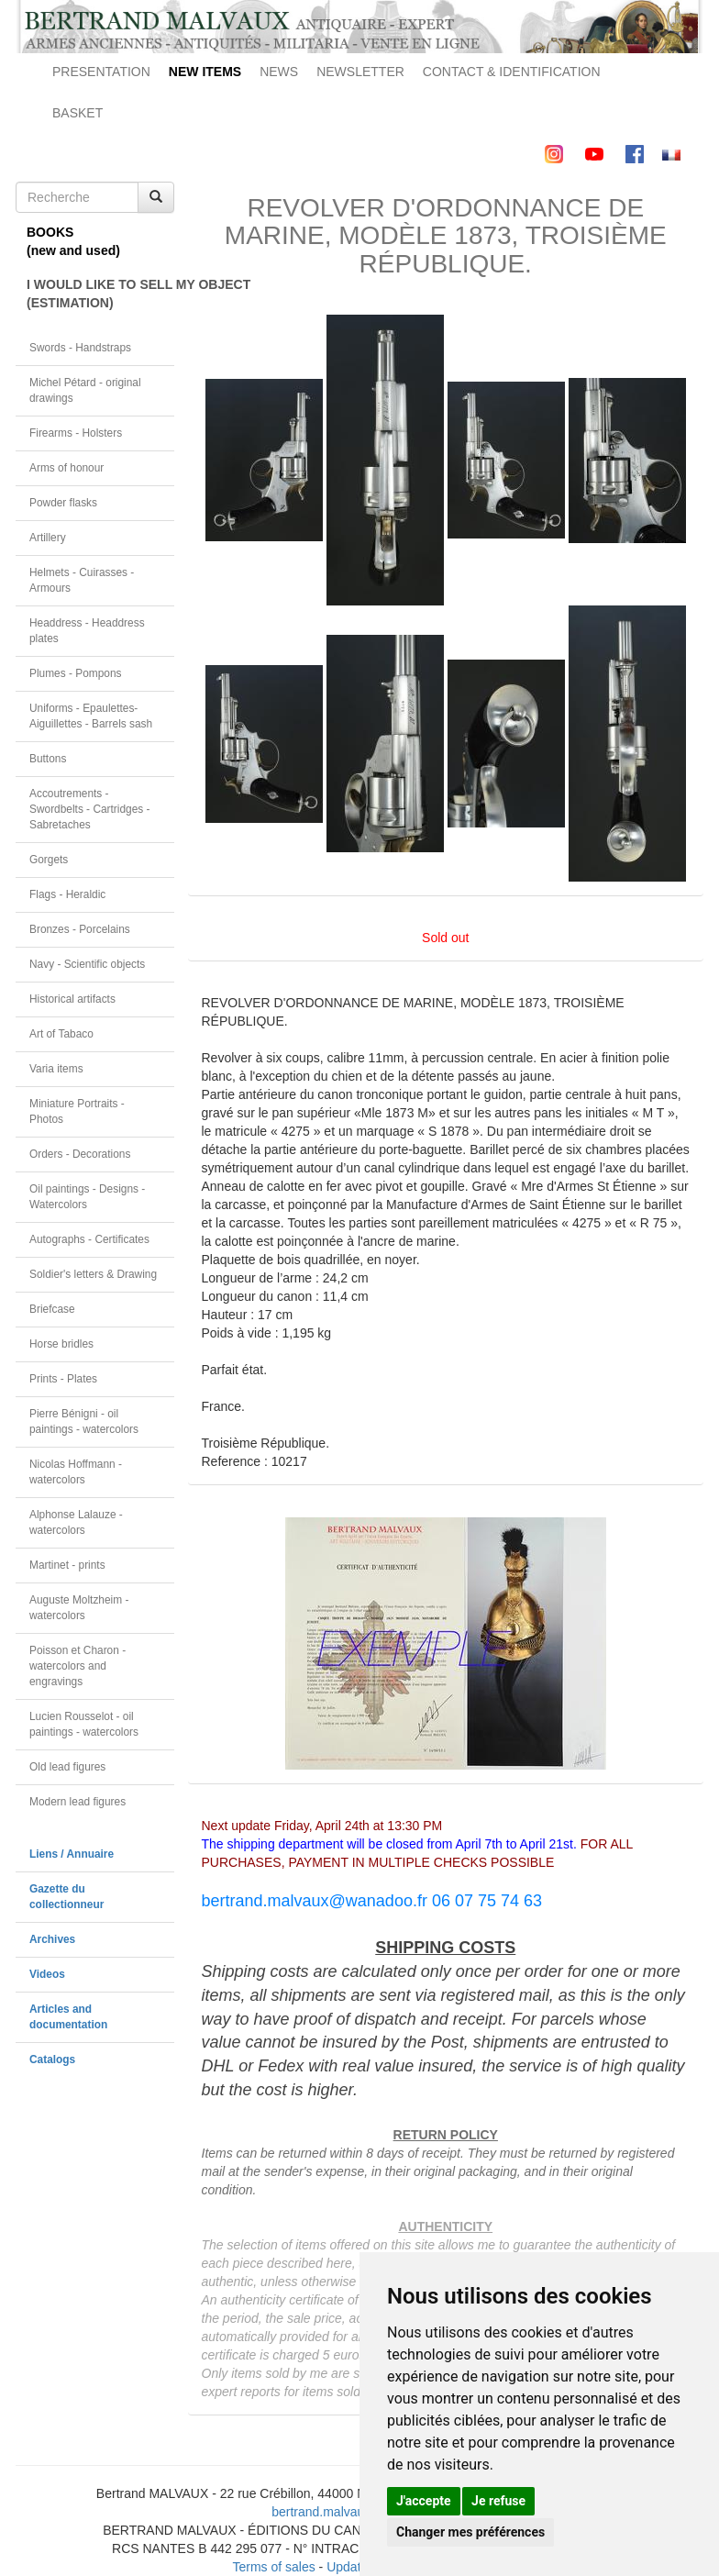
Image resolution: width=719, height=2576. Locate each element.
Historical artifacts (72, 999)
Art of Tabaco (61, 1033)
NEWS (279, 71)
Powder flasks (63, 502)
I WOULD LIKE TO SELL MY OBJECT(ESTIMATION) (100, 293)
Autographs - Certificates (89, 1239)
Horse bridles (61, 1344)
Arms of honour (66, 467)
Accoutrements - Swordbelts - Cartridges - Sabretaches (89, 809)
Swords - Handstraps (80, 347)
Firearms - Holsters (75, 433)
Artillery (47, 537)
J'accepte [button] (423, 2500)
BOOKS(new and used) (73, 241)
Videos (47, 1974)
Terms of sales (273, 2566)
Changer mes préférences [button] (470, 2532)
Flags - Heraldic (67, 894)
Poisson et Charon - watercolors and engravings (77, 1666)
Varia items (56, 1068)
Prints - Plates (63, 1378)
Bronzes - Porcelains (79, 929)
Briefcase (52, 1309)
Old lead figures (67, 1766)
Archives (52, 1939)
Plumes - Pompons (75, 673)
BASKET (77, 112)
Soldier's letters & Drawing (93, 1274)
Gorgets (48, 859)
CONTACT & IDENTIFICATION (512, 71)
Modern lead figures (77, 1801)
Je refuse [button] (498, 2500)
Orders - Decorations (79, 1154)
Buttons (47, 758)
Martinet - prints (67, 1565)
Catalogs (52, 2059)
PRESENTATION (101, 71)
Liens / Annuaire (71, 1854)
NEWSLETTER (360, 71)
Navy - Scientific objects (87, 964)
